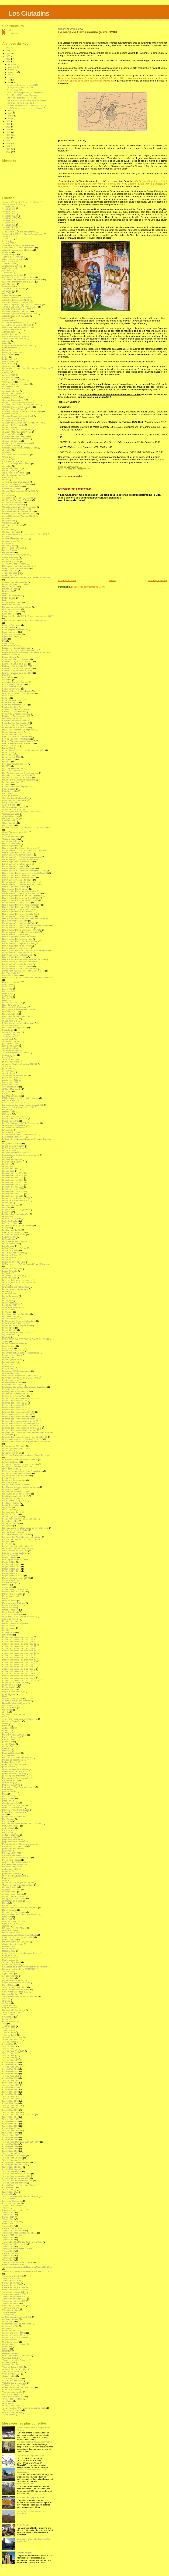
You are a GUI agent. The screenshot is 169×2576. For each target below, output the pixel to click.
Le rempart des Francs (12, 1384)
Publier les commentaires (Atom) (88, 586)
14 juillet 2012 (8, 213)
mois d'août (7, 1635)
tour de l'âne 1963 (10, 2094)
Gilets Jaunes (8, 825)
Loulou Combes (9, 1557)
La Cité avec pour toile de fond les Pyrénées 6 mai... (28, 108)
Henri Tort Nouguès (11, 843)
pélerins (5, 1746)
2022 (8, 59)
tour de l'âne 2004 (10, 2139)
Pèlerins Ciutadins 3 (11, 1753)
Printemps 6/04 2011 (11, 1853)
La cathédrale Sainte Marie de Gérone (19, 1134)
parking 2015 (8, 1730)
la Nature (6, 1207)
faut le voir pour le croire (13, 700)
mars (10, 113)
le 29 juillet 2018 (9, 1305)
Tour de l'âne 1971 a (11, 2112)
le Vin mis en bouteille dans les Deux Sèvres (22, 1471)
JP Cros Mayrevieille (11, 1089)
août (10, 75)
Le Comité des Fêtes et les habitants (19, 1321)
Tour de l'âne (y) (9, 2055)
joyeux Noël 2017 (10, 1082)
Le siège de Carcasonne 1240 (16, 1391)
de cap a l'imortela (10, 559)
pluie (4, 1814)
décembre (12, 64)
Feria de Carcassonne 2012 (15, 705)
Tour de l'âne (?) (9, 2048)
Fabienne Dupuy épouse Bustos (17, 691)
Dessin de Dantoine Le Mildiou (16, 584)
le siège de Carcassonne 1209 (78, 469)
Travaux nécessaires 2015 (14, 2294)
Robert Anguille (9, 1948)
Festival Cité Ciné (10, 707)
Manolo (5, 1598)
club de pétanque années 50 (15, 475)
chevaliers (7, 450)
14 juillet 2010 (8, 209)
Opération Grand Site (12, 1721)
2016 (8, 132)
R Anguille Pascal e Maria (14, 1898)
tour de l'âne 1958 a (11, 2087)
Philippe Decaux (9, 1762)
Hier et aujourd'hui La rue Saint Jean (19, 907)
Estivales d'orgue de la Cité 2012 (17, 666)
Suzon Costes (8, 2014)
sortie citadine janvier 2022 (14, 1987)
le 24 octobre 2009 (10, 1303)
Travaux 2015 (8, 2219)
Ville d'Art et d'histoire (12, 2380)
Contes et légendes (11, 532)
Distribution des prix (11, 604)
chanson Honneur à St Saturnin (16, 429)
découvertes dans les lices (14, 564)
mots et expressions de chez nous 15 (19, 1653)
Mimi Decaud (8, 1630)
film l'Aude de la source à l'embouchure (20, 773)
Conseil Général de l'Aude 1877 (16, 509)
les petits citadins (10, 1521)
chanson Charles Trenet (13, 409)
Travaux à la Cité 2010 (12, 2276)
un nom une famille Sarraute (15, 2337)
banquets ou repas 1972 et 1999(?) (18, 345)
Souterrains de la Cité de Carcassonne (19, 1996)
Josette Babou (8, 1073)
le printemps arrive (10, 1380)
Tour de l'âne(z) (9, 2189)
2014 (8, 138)
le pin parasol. (8, 1364)
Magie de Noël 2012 (11, 1564)
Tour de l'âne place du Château (16, 2173)
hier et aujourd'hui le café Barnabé (17, 927)
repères (5, 1926)
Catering (6, 388)
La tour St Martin (10, 1271)
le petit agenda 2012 (11, 1359)
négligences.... (9, 1689)
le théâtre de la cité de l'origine (16, 1448)
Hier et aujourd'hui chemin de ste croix (19, 848)
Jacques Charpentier (11, 1032)
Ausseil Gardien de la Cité (14, 338)
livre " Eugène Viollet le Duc (14, 1550)
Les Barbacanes (9, 1482)
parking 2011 (8, 1728)
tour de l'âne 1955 (10, 2083)
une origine (7, 2346)
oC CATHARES (9, 1707)
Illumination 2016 (10, 1011)
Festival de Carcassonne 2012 (16, 714)
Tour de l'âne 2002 (10, 2135)
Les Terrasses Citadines (13, 1532)
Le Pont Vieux (8, 1368)
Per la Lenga (8, 1755)
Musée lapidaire (9, 1687)
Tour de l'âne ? (9, 2046)
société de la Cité (10, 1976)
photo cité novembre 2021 (14, 1764)
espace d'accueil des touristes (16, 659)
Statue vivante (8, 2005)
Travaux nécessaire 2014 (13, 2292)
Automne (6, 341)
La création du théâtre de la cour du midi (20, 1155)
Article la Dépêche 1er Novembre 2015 (20, 307)
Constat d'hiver (9, 523)
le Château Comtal (10, 1316)
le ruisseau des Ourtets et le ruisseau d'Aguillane (24, 1387)
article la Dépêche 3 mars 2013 (16, 311)
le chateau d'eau (9, 1318)
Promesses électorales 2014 (15, 1864)
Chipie (5, 457)
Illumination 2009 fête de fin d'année (18, 1009)
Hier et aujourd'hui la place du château (19, 875)
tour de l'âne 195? (10, 2071)
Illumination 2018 (10, 1014)
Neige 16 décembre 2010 (13, 1691)
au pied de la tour (10, 334)
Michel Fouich (8, 1628)
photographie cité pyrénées (14, 1771)
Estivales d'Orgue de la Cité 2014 (17, 668)
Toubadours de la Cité (12, 2039)
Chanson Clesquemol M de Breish (17, 416)
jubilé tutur (7, 1091)
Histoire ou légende (11, 982)
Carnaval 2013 (9, 377)
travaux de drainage (11, 2283)
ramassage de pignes (12, 1901)
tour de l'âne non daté (12, 2169)
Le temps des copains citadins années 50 (21, 1423)
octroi (4, 1716)
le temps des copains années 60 (17, 1416)
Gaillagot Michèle (10, 795)
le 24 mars (7, 1300)
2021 (8, 62)
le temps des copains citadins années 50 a (21, 1425)
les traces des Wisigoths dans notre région (21, 1537)
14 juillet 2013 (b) (10, 216)
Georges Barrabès (10, 814)
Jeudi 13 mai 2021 (10, 1059)
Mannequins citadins (11, 1596)
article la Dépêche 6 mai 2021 (15, 316)
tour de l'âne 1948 (10, 2069)
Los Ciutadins (28, 13)
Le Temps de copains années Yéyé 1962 (20, 1398)
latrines (5, 1291)
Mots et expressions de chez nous (17, 1637)
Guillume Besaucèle (11, 836)
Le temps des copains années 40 (17, 1414)
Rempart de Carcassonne (14, 1912)
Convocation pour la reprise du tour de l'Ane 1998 (24, 534)
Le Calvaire (7, 1312)
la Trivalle (6, 1273)
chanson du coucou (11, 427)
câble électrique (9, 366)
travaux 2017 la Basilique (13, 2228)
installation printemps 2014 (14, 1027)
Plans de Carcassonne (12, 1807)
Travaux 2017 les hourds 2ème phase (19, 2233)
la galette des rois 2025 (12, 1196)
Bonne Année (8, 354)
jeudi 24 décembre (10, 1062)
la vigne (5, 1284)
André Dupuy (8, 270)
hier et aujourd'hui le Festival (15, 934)
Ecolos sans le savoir (12, 634)
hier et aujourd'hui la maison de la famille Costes (24, 871)
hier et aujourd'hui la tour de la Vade (18, 923)
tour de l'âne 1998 (10, 2126)
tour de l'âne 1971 (10, 2110)
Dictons (5, 600)
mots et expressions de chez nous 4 (18, 1666)
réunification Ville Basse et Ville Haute (19, 1935)
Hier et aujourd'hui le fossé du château (19, 936)
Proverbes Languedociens (14, 1876)
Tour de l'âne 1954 (10, 2080)
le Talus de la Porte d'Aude (14, 1396)
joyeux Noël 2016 (10, 1080)
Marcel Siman (8, 1607)
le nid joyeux (8, 1348)
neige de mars (8, 1694)
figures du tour (8, 755)
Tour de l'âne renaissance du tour (17, 2180)
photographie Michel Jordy (14, 1773)
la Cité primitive (9, 1150)
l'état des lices (8, 1112)
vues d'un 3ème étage (12, 2412)
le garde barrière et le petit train (16, 1325)
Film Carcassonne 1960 (13, 768)
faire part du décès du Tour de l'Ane (18, 693)
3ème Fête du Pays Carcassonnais (18, 245)
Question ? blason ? (11, 1889)
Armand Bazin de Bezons (13, 288)
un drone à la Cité (10, 2326)
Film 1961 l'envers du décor (14, 764)
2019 (8, 124)
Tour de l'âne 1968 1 (11, 2105)
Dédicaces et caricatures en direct (17, 566)
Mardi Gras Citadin (10, 1612)
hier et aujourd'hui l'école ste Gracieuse (20, 859)
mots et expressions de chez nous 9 (18, 1678)
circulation (7, 466)
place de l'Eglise (9, 1796)
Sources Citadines (10, 1994)
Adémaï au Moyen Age (12, 257)
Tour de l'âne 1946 (10, 2067)
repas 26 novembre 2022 (13, 1921)
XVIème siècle (8, 2415)
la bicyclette (7, 1130)
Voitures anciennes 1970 (13, 2396)
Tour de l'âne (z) (9, 2057)
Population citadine (11, 1826)
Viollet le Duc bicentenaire (14, 2383)
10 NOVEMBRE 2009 (12, 204)
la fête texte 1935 (10, 1168)
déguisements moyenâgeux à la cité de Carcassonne (26, 577)
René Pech (7, 1919)
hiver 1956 (7, 986)
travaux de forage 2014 (12, 2285)
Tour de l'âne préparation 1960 (16, 2176)
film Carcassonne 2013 (12, 770)
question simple (9, 1892)
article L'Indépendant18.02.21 (15, 300)
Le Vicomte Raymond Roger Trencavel (19, 1459)
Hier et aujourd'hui (10, 845)
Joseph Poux (8, 1071)
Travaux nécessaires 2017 (14, 2296)
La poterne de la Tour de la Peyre (17, 1225)
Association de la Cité (12, 329)
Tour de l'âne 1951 (10, 2076)
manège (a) (7, 1587)
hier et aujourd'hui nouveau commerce (19, 961)
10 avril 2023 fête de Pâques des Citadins (21, 202)
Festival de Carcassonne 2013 (16, 716)
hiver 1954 (7, 984)
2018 (8, 127)
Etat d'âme (7, 675)
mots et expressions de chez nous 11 (19, 1644)
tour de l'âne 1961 (10, 2089)
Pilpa (4, 1794)
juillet (10, 77)
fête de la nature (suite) (12, 732)
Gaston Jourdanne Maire (13, 807)
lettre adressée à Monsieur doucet (17, 1548)
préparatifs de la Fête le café (15, 1841)
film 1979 (6, 766)
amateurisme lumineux (12, 266)
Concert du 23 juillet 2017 (14, 488)
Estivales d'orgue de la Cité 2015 (17, 670)
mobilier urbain (9, 1632)
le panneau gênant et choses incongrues (20, 1353)
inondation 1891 (9, 1025)
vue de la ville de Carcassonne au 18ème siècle (24, 2408)
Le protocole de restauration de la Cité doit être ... (27, 105)
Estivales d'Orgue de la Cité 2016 (17, 673)
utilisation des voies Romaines (16, 2355)
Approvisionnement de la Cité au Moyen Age (22, 279)
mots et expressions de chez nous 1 (18, 1639)
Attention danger (9, 332)
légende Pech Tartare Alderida (16, 1475)
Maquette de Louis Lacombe (15, 1605)
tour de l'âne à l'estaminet (14, 2155)
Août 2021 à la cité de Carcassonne (18, 277)
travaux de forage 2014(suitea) (16, 2289)
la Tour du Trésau (10, 1255)
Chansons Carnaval (11, 445)
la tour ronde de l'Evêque (13, 1262)
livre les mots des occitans (14, 1553)
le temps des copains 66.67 (14, 1409)
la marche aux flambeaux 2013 (16, 1198)
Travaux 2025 (8, 2260)
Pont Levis (7, 1821)
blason (5, 350)
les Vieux (6, 1541)
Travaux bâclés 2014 (11, 2280)
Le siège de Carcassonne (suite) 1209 (87, 32)
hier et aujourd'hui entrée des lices (17, 855)
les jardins (7, 1507)
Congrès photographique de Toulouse (19, 507)
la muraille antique (10, 1205)
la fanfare (6, 1164)
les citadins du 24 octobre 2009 (16, 1494)
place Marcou (8, 1798)
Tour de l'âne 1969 (10, 2108)
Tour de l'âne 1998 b (11, 2130)
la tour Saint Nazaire (11, 1268)
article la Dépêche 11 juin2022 (16, 302)
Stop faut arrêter (9, 2007)
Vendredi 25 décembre (12, 2371)
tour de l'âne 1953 (10, 2078)
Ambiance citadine (10, 268)
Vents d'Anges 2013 (11, 2374)
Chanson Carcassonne (12, 398)
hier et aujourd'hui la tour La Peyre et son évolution (25, 925)
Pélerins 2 (6, 1751)
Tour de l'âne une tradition (14, 2183)
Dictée (5, 593)
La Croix (6, 1157)
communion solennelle (12, 486)
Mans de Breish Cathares (13, 1603)
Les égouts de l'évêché (12, 1498)
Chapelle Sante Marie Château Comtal (19, 448)
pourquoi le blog (9, 1837)
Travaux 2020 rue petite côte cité (17, 2249)
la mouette (7, 1203)
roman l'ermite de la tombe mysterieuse (20, 1953)
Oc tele (5, 1712)
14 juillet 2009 (8, 207)
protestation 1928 (10, 1869)
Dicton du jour (8, 598)
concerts (6, 493)
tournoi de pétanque (11, 2203)
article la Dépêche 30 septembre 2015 (19, 313)
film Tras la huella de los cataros (17, 777)
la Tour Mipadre (9, 1257)
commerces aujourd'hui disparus (17, 484)
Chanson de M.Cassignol (13, 420)
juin (9, 80)
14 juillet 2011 (8, 211)
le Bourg (112, 78)
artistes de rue (8, 320)
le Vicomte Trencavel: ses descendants (20, 1464)
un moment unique (10, 2330)
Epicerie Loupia (9, 657)
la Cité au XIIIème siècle (13, 1148)
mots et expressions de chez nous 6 (18, 1671)
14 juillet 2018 (8, 229)
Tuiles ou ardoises (10, 2310)
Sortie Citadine (9, 1985)
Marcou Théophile (10, 1610)
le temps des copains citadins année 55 (20, 1419)
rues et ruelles (8, 1957)
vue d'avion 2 (8, 2403)
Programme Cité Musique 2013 (16, 1857)
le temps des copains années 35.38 (18, 1412)
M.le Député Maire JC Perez (15, 1560)
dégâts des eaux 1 (10, 573)
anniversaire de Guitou (12, 275)
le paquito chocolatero (12, 1355)
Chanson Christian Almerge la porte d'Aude (22, 411)
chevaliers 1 (7, 452)
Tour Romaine (8, 2198)
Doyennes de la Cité (11, 609)
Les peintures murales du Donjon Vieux (20, 1519)
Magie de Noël (9, 1562)
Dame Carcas (8, 545)
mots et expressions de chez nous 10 (19, 1641)
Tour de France (9, 2042)
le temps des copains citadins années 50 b (21, 1428)
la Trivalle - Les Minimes (13, 1275)
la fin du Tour (8, 1171)
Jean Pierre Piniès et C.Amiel (15, 1052)
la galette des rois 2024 (12, 1193)
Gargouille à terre (10, 802)
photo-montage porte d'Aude (15, 1769)
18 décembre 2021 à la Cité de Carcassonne (22, 234)
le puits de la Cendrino (12, 1382)
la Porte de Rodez (10, 1223)
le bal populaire (9, 1309)
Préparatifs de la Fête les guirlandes (18, 1844)
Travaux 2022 (8, 2251)
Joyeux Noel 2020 (10, 1087)
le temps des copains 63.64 (14, 1405)
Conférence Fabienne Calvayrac (17, 500)
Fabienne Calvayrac (11, 689)
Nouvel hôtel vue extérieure (14, 1703)
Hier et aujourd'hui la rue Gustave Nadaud (21, 905)
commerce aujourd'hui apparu (15, 482)
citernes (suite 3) (10, 470)
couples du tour (9, 541)
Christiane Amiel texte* (12, 461)
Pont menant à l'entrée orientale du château (22, 1823)
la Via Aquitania (9, 1278)
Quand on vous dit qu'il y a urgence (18, 1882)
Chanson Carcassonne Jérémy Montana (20, 404)
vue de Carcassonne (11, 2405)
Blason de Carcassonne (13, 352)
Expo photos (8, 677)
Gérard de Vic (8, 820)
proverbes (6, 1871)
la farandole (7, 1166)
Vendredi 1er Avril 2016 (12, 2367)
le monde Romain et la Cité (14, 1343)
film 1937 (6, 761)
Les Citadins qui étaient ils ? (15, 1496)
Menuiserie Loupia (10, 1621)
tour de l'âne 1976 (10, 2123)
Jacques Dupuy (9, 1034)
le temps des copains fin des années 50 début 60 (24, 1437)
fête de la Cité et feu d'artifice (15, 727)
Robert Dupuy (8, 1951)
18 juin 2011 (7, 238)
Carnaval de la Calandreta (14, 379)
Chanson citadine (10, 413)
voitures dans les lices (12, 2399)
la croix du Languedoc (12, 1159)
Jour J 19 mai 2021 (15, 90)
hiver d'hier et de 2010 (12, 1002)
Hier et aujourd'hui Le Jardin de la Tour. (20, 941)
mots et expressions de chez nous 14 (19, 1650)
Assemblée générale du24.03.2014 (18, 327)
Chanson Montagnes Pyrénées (16, 438)
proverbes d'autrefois (11, 1873)
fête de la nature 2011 (12, 734)
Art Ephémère (8, 291)
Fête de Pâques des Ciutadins (16, 739)
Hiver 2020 (7, 1000)
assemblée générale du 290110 (16, 325)
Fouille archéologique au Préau (31, 2497)
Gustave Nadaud (10, 839)
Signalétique (8, 1973)
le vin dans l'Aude (10, 1469)
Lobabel (9, 30)
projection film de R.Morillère (15, 1862)
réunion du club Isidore (12, 1944)
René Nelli (7, 1917)
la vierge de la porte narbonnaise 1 (18, 1282)
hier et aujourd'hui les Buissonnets (17, 955)
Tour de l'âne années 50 (13, 2160)
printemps (6, 1851)
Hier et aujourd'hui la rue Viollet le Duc (19, 914)
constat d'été (8, 520)
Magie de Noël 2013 (11, 1566)
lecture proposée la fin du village (17, 1473)
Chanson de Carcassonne (14, 418)
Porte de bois (8, 1830)
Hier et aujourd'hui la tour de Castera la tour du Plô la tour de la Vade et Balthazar (26, 919)
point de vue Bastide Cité (13, 1816)
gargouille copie (9, 805)
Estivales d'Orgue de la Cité (14, 664)
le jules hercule (9, 1334)
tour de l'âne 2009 (10, 2148)
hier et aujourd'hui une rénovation (17, 966)
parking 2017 (8, 1732)
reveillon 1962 (8, 1946)
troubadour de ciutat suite (13, 2305)
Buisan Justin (8, 361)
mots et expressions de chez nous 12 (19, 1646)
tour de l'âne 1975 (10, 2121)
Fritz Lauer (7, 793)
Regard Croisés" (9, 1905)
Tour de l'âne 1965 (10, 2098)
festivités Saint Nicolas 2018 (15, 725)
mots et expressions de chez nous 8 (18, 1675)
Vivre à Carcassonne (11, 2389)
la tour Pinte (7, 1259)
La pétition (7, 1212)
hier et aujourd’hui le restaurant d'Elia (19, 952)
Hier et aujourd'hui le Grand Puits (17, 939)
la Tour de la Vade (10, 1250)
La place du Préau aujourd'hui (15, 1214)
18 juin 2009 (7, 236)
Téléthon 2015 (8, 2028)
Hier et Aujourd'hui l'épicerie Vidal (17, 861)
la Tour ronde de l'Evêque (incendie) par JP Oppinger (26, 1264)
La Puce (6, 1228)
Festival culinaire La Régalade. (16, 709)
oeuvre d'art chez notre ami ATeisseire (19, 1719)
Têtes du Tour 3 (9, 2035)
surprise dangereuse (11, 2012)
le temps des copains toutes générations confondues (26, 1441)
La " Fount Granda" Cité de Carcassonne (21, 1123)
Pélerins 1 (6, 1748)
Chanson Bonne (9, 395)
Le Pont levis (8, 1366)
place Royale (8, 1801)
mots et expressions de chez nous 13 (19, 1648)
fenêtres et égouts (10, 702)
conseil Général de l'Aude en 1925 (18, 511)
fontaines (6, 784)
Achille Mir (7, 252)
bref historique (8, 359)
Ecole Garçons (9, 627)
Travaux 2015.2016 (11, 2221)
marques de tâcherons (12, 1614)
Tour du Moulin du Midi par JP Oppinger (20, 2196)
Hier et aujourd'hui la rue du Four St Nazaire (22, 896)
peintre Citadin (9, 1744)
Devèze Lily (7, 591)
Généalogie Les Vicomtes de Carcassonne (21, 811)
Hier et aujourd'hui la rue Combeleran (19, 891)
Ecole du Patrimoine (11, 625)
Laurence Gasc (9, 1293)
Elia (4, 641)
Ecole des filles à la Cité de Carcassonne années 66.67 (27, 616)
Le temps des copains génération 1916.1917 (22, 1439)
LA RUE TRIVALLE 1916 (13, 1232)
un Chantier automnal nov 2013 (16, 2317)
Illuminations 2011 (10, 1018)
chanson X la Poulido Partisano (16, 443)
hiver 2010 (7, 991)
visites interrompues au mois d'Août (18, 2387)
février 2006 (7, 748)
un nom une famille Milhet (14, 2333)
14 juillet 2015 (8, 222)
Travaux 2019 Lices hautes (14, 2244)
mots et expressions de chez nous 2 (18, 1662)
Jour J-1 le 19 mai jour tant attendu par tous (25, 93)
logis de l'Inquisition (11, 1555)
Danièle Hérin (8, 552)
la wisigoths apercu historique (15, 1287)
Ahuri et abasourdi (10, 261)
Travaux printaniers (11, 2303)
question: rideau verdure (13, 1896)
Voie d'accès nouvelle (12, 2392)
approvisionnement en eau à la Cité (18, 282)
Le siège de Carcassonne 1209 (20, 87)
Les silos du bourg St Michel (15, 1530)
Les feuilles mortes (10, 1503)
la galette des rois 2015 (12, 1177)
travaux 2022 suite (10, 2253)
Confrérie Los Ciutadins (13, 504)
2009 (8, 152)
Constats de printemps (12, 525)
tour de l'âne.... (9, 2187)
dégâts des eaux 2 (10, 575)
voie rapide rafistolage (12, 2394)
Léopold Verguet (9, 1478)
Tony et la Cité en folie (12, 2037)
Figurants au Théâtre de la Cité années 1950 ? (23, 750)
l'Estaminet (7, 1109)
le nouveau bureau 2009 (13, 1350)
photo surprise (8, 1766)
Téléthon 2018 (8, 2030)
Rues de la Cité (9, 1955)
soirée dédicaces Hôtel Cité (14, 1980)
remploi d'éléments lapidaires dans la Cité (21, 1914)
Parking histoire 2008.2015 (14, 1735)
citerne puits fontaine (11, 468)
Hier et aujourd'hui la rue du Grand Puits (20, 898)
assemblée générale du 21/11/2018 (18, 322)
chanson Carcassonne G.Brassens (18, 402)
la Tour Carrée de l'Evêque (14, 1248)
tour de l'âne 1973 (10, 2117)
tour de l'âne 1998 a (11, 2128)
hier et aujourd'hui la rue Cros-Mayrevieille (21, 893)
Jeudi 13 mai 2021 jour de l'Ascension (22, 95)
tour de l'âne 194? (10, 2064)
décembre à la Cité (10, 561)
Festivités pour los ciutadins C (16, 723)
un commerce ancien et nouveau (17, 2324)
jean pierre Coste (10, 1043)
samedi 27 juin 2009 (11, 1962)
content (5, 527)
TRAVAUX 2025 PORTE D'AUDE (17, 2262)
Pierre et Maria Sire (11, 1785)
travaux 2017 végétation (13, 2235)
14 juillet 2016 (8, 225)
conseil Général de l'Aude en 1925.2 (18, 516)
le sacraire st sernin (11, 1389)
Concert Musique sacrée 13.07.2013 (18, 491)
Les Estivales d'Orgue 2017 (14, 1500)
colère (5, 479)
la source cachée (10, 1243)
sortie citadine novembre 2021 (16, 1989)
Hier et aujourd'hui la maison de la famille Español (25, 873)
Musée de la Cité (10, 1685)
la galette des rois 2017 (12, 1182)
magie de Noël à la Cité (13, 1575)
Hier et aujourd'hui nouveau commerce (34, 2442)
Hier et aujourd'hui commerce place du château (26, 100)
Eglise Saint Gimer (10, 636)
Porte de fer (7, 1832)
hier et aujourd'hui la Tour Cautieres (18, 916)
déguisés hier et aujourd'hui (14, 582)
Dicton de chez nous (11, 595)
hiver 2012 (7, 996)
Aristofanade (8, 286)
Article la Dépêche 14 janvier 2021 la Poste (22, 304)
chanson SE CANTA (11, 441)
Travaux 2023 (8, 2255)
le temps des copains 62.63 (14, 1403)
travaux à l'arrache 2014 (13, 2264)
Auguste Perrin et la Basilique (15, 336)
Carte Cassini (8, 382)
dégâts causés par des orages (16, 568)
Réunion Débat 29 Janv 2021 (15, 1942)
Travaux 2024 (8, 2258)
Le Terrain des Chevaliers (14, 1446)
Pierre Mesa (7, 1789)
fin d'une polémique (11, 782)
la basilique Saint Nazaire (13, 1125)
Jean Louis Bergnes (11, 1041)
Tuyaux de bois (9, 2312)
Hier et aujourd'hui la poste (14, 886)
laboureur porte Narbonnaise (15, 1289)
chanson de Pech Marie (13, 425)
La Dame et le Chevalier (13, 1162)
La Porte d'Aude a (10, 1221)
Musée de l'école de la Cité (14, 1682)
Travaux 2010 (8, 2212)
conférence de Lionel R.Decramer (17, 498)
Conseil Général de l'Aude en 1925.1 (19, 514)
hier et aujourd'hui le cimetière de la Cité (20, 932)
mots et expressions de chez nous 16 (19, 1655)
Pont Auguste (8, 1819)
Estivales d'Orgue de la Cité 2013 (17, 661)
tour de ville (7, 2194)
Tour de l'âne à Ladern (12, 2158)
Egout (5, 639)
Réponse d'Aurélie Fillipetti (14, 1928)
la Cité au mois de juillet (13, 1146)
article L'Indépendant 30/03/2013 (17, 297)
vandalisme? (8, 2362)
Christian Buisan (9, 459)
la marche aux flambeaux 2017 (16, 1200)
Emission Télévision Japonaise (16, 648)
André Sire (7, 272)
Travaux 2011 (8, 2214)
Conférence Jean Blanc (13, 502)
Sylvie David (7, 2017)
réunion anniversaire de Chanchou (18, 1937)
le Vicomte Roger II (11, 1462)
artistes (5, 318)
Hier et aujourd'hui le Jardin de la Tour (22, 103)
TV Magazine (8, 2314)
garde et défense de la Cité (14, 800)
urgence (6, 2349)
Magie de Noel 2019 (11, 1571)
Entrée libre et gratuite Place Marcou (22, 98)
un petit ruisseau (9, 2339)
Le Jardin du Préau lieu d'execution (18, 1332)
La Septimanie (8, 1239)
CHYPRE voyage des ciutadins (16, 463)
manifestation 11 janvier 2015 (15, 1589)
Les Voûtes (7, 1544)
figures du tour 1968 (11, 757)
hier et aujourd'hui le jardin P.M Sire (18, 943)
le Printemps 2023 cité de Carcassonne (20, 1378)
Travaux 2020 (8, 2246)
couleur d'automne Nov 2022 (15, 539)
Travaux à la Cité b (10, 2278)
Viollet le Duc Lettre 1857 (13, 2385)
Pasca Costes (8, 1739)
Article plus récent (67, 580)
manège (6, 1585)
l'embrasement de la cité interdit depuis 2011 (22, 1105)
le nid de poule (9, 1346)
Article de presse (10, 295)
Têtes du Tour (8, 2032)
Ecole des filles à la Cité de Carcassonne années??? (26, 620)
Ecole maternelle (10, 632)
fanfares (6, 698)
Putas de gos (8, 1878)
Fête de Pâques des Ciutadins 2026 (18, 741)
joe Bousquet (8, 1068)
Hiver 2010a (7, 993)
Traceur (5, 2208)
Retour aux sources (11, 1932)
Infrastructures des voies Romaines (18, 1023)
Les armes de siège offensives (30, 2455)
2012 (8, 143)
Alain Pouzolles (9, 263)
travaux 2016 (8, 2223)
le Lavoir (6, 1337)
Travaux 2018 (8, 2237)
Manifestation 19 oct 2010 (14, 1591)
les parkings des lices (12, 1516)
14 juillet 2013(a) (10, 218)
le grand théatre (9, 1330)
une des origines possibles (14, 2344)
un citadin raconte (10, 2319)
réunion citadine (9, 1939)
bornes (5, 357)
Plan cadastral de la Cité (13, 1805)
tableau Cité (7, 2019)
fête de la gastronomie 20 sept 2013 (18, 730)
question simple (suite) (12, 1894)
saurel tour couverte (11, 1964)
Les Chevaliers (9, 1489)
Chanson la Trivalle (11, 434)
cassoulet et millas (10, 386)
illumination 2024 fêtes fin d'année (17, 1016)
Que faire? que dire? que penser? (17, 1885)
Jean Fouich (7, 1039)
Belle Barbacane (9, 348)
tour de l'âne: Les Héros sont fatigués (19, 2185)
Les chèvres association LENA (16, 1491)
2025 (8, 50)
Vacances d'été (9, 2358)
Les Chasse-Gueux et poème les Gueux (20, 1487)
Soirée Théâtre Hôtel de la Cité (16, 1982)
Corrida (5, 536)
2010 (8, 149)
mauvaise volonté (10, 1619)
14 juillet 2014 (8, 220)
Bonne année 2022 (25, 2483)
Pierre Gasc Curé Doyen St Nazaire (18, 1787)
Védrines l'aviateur (10, 2364)
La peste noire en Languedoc (15, 1209)
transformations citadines (13, 2210)
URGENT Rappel (10, 2353)
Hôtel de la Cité (9, 1005)
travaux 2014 (8, 2217)
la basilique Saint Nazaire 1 (14, 1127)
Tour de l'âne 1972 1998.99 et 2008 (18, 2114)
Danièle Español (9, 550)
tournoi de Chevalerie (12, 2201)
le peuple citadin (9, 1362)
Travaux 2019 (8, 2239)
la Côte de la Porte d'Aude (14, 1152)
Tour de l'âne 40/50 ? (11, 2153)
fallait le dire (7, 695)
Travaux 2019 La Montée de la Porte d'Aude (22, 2242)
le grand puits (8, 1328)
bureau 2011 (8, 363)
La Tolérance (8, 1246)
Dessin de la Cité (10, 586)
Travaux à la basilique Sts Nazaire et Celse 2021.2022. (27, 2271)
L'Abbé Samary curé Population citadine (20, 1098)
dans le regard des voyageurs (15, 554)
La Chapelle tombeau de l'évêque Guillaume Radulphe (27, 1139)
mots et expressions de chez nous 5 (18, 1669)
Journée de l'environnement (14, 1075)
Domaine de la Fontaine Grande (17, 607)
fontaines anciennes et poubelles (17, 786)
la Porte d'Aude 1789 (11, 1218)
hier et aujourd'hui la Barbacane (16, 864)
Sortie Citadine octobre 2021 (15, 1992)
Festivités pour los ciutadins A (15, 720)
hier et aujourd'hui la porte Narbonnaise (20, 882)
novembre (12, 67)
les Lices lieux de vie (11, 1512)
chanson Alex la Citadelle (13, 393)
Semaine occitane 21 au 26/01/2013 (18, 1969)
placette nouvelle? (10, 1803)
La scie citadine (9, 1237)
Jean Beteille (8, 1037)
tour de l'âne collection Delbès (16, 2162)
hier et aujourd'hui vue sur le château (19, 968)
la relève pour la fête (11, 1230)
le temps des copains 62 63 (14, 1400)
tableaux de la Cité (10, 2021)
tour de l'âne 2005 (10, 2144)
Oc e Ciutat (7, 1710)
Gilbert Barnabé (9, 823)
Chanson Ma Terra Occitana (15, 436)
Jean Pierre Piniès (10, 1050)
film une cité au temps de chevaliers (18, 780)
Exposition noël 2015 (11, 686)
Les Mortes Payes (10, 1514)
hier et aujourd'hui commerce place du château (23, 850)
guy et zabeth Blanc (11, 841)
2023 (8, 56)
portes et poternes (10, 1835)
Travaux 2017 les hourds (13, 2230)
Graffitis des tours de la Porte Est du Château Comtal (26, 827)
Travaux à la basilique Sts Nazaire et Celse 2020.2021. (27, 2267)
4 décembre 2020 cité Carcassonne (18, 247)
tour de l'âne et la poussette (14, 2164)
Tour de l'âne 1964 (10, 2096)
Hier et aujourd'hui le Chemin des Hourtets (21, 930)
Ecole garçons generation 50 (15, 629)
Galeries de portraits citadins (15, 798)
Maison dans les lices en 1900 (16, 1578)
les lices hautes (9, 1509)
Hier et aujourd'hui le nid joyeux (16, 946)
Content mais (8, 529)
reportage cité (8, 1930)
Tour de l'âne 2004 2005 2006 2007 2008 (21, 2142)
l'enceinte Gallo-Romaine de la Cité (18, 1107)
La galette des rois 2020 (13, 1189)
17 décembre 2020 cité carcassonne (18, 232)
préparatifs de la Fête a (12, 1839)
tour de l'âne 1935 (10, 2062)
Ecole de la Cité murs (12, 611)
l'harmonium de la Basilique (14, 1118)
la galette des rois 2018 (12, 1184)
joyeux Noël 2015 (10, 1077)
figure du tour (8, 752)
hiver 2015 (7, 998)
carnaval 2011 (8, 375)
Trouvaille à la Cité (10, 2308)
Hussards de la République (14, 1007)
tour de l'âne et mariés (12, 2167)
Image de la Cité (9, 1021)
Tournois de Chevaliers (12, 2205)
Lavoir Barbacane (10, 1296)
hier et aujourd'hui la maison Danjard (19, 868)
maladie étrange (9, 1582)
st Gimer (6, 2001)
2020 (8, 121)
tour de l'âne (7, 2044)
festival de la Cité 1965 (12, 718)
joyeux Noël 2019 (10, 1084)
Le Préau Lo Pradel (11, 1373)
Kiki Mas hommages (11, 1096)
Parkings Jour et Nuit (11, 1737)
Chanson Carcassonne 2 (13, 400)
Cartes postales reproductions (16, 384)
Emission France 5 (10, 645)
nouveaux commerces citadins (16, 1700)
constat (5, 518)
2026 (8, 48)
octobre (11, 69)
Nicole (5, 1696)
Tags (4, 2023)
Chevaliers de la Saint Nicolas (16, 454)
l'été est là (6, 1114)
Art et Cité (6, 293)
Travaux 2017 (8, 2226)
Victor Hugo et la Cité (12, 2378)
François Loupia (9, 791)
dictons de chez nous (12, 602)
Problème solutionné (11, 1855)
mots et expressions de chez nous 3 (18, 1664)
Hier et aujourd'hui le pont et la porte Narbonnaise (24, 950)
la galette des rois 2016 (12, 1180)
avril (10, 110)
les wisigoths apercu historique (16, 1546)
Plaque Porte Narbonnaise (14, 1812)
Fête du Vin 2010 (10, 745)
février (11, 116)
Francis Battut (8, 789)
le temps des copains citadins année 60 (20, 1421)
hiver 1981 (7, 989)
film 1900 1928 (9, 759)
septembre (13, 72)
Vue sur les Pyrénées (12, 2410)
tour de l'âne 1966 (10, 2101)
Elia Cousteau (8, 643)
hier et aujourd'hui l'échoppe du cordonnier (21, 857)
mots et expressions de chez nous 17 (19, 1657)
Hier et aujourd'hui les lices (14, 957)
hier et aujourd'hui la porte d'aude (17, 880)
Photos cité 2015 (10, 1780)
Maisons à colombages (12, 1580)
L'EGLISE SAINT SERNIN (14, 1102)
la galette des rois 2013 (12, 1173)
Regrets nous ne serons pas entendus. (19, 1907)
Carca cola (7, 373)
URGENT (6, 2351)
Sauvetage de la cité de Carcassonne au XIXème (24, 1967)
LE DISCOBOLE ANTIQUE (14, 1323)
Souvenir (6, 1998)
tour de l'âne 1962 (10, 2092)
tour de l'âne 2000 (10, 2133)
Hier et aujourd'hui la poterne (15, 889)
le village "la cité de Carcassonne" (17, 1466)
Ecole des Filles (9, 614)
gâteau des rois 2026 (11, 809)
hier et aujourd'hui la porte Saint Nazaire (20, 884)
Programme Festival (11, 1860)
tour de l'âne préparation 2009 (16, 2178)
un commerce (8, 2321)
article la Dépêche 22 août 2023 (16, 309)
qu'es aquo (7, 1880)
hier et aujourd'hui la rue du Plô (16, 902)
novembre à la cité (10, 1705)
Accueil (112, 580)
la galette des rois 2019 (12, 1187)
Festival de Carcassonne (13, 711)
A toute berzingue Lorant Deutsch (17, 250)
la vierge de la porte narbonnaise (17, 1280)
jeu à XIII (6, 1057)
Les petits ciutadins (11, 1523)
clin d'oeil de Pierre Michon (14, 473)
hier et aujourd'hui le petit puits (16, 948)
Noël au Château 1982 (12, 1698)
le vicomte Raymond (11, 1453)
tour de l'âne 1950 (10, 2073)
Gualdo (5, 834)
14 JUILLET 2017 (10, 227)
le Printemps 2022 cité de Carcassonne (20, 1375)
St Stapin (6, 2003)
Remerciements (9, 1910)
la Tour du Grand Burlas (13, 1253)
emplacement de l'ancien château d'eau (20, 650)
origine (5, 1723)
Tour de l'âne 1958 (10, 2085)
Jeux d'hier (7, 1066)
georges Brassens (10, 816)
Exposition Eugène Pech (13, 684)
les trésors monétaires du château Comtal (21, 1539)
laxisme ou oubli (9, 1298)
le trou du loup (8, 1450)
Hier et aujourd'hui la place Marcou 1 (19, 877)
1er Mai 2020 (8, 243)
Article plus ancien (157, 580)
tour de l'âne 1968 (10, 2103)
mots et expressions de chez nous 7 (18, 1673)
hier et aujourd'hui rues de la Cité (17, 964)
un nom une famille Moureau (15, 2335)
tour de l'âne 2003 (10, 2137)
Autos (5, 343)
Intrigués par (8, 1030)
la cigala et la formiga (12, 1143)
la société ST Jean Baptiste (14, 1241)
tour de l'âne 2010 (10, 2151)
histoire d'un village (11, 975)
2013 (8, 140)
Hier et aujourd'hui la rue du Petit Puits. (20, 900)
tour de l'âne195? (10, 2192)
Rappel (5, 1903)
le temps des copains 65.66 (14, 1407)
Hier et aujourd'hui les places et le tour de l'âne (23, 959)
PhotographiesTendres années (16, 1778)
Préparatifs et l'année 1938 (14, 1846)
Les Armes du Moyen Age (14, 1480)
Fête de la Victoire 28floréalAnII (16, 736)
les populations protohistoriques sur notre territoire (25, 1528)
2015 (8, 135)
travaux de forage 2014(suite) (15, 2287)
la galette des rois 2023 (12, 1191)
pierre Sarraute (9, 1791)
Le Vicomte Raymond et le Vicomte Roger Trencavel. (26, 1455)
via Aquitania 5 (9, 2376)
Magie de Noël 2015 (11, 1569)
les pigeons (7, 1525)
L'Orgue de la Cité (10, 1121)
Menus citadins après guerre (15, 1623)
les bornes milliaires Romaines (16, 1484)
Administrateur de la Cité (13, 259)
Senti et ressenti (9, 1971)
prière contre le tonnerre (13, 1848)
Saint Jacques (8, 1960)
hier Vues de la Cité (11, 973)
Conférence (7, 495)
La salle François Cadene (14, 1234)
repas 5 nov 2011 (10, 1923)
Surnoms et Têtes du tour (13, 2010)
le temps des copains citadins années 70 (20, 1430)
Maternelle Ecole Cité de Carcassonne (19, 1616)
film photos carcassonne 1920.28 (17, 775)
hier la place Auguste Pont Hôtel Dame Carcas (23, 971)
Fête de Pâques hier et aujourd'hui (18, 743)
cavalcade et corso (10, 391)
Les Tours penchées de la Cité (16, 1534)
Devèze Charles (9, 589)
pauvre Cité (7, 1741)
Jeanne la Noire (9, 1055)
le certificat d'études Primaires (16, 1314)
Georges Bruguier (10, 818)
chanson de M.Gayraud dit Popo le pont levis (22, 423)
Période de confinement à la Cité (17, 1757)
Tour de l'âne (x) (9, 2053)
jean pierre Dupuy (10, 1046)
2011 (8, 146)
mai (9, 82)
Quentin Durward (10, 1887)
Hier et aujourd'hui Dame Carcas (17, 852)
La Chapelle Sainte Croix (13, 1137)
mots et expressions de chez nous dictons (21, 1680)
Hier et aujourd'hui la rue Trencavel (18, 911)
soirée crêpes (8, 1978)
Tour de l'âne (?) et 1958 (13, 2051)
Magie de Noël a (9, 1573)
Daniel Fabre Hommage (13, 548)
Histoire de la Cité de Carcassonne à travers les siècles (27, 977)
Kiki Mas (6, 1093)
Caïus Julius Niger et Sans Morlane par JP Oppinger (26, 368)
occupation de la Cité (11, 1714)
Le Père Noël (8, 1357)
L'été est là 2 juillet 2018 (13, 1116)
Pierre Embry (8, 1782)
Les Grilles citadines (11, 1505)
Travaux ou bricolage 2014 (14, 2299)
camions (6, 370)
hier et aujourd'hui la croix (14, 866)
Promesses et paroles (12, 1866)
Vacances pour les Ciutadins (15, 2360)
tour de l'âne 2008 (10, 2146)
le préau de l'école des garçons (16, 1371)
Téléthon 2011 (8, 2026)
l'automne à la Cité (10, 1100)
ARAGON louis (9, 284)
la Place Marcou (9, 1216)
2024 (8, 53)
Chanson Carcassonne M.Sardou (17, 407)
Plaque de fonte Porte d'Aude (15, 1810)
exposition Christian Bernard (15, 682)
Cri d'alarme (7, 543)
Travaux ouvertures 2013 (13, 2301)
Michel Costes (8, 1625)
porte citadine (8, 1828)
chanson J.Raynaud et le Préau (16, 432)
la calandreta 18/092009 (13, 1132)
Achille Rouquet (9, 254)
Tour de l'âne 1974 (10, 2119)
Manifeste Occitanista (12, 1594)
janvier (11, 118)
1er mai (5, 241)
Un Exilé (6, 2328)
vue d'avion (7, 2401)
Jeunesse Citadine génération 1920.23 (19, 1064)
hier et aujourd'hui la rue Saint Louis (18, 909)
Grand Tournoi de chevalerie (15, 832)
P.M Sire (6, 1726)
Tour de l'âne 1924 (10, 2060)
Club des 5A (7, 477)
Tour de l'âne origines (12, 2171)
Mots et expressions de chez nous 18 (19, 1660)
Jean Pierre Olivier (10, 1048)
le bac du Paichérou (11, 1307)
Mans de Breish (9, 1600)
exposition (7, 680)
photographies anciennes (13, 1776)
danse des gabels (10, 557)
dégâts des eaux (9, 570)
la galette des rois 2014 (12, 1175)
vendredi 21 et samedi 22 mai (15, 2369)
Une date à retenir (10, 2342)
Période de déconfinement (14, 1760)
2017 (8, 129)
